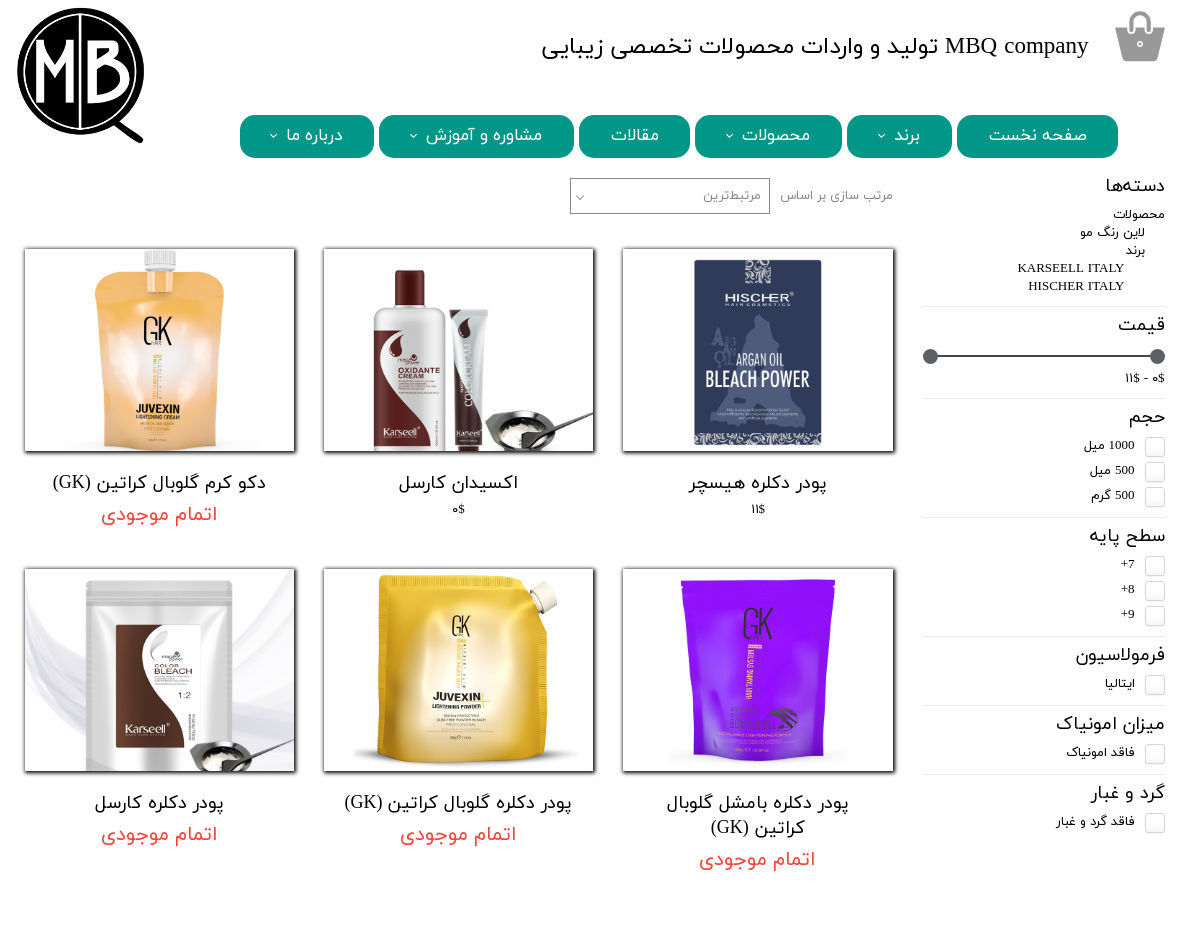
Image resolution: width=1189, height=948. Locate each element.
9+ (1128, 615)
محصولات (776, 136)
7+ (1128, 565)
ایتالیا (1120, 684)
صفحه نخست (1038, 136)
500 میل (1112, 471)
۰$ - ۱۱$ (1144, 379)
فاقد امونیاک (1100, 753)
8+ (1128, 590)
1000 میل (1109, 446)
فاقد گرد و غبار (1095, 822)
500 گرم (1113, 496)
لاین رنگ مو (1112, 233)
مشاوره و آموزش (484, 136)
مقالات (635, 136)
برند (907, 136)
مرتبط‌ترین (732, 196)
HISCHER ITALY (1076, 287)
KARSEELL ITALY (1070, 269)
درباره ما (314, 136)
